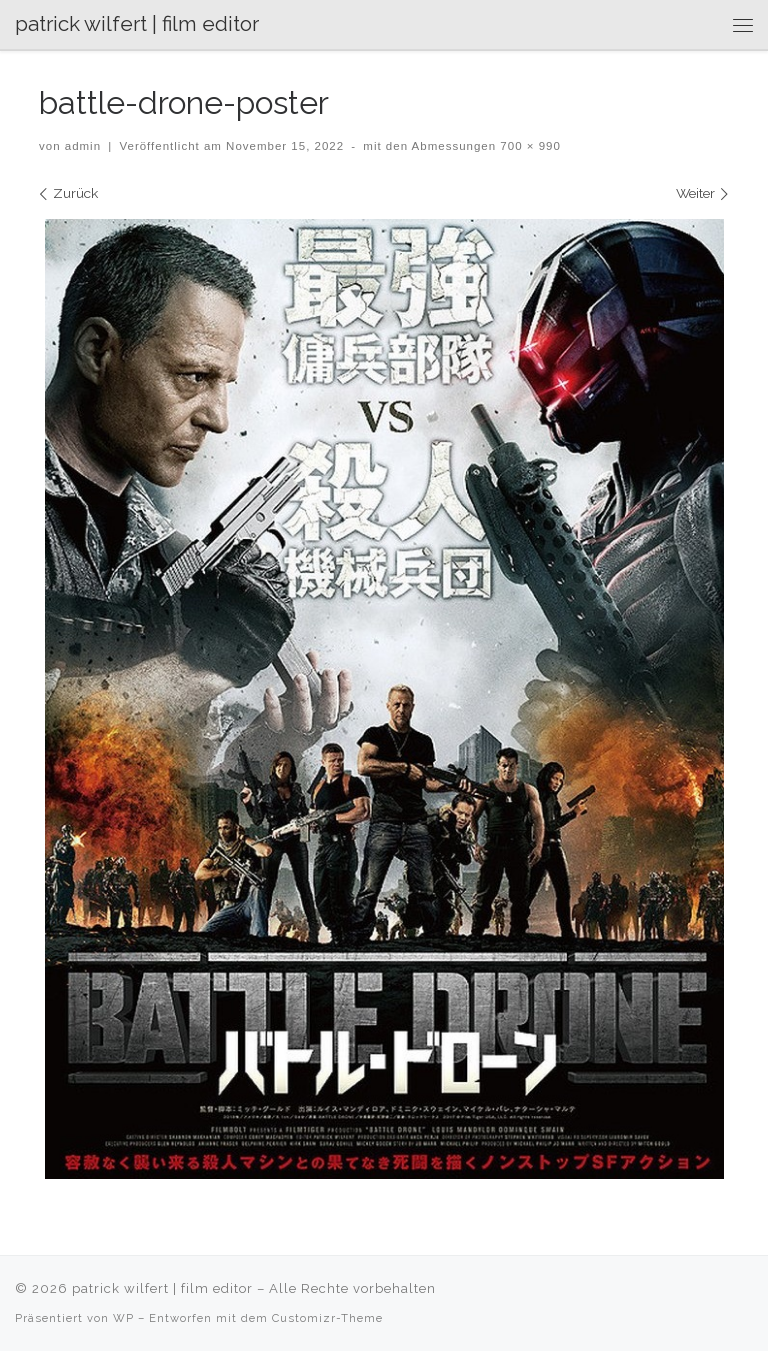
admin (83, 146)
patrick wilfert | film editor (162, 1288)
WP (123, 1318)
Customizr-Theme (327, 1318)
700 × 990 (528, 146)
